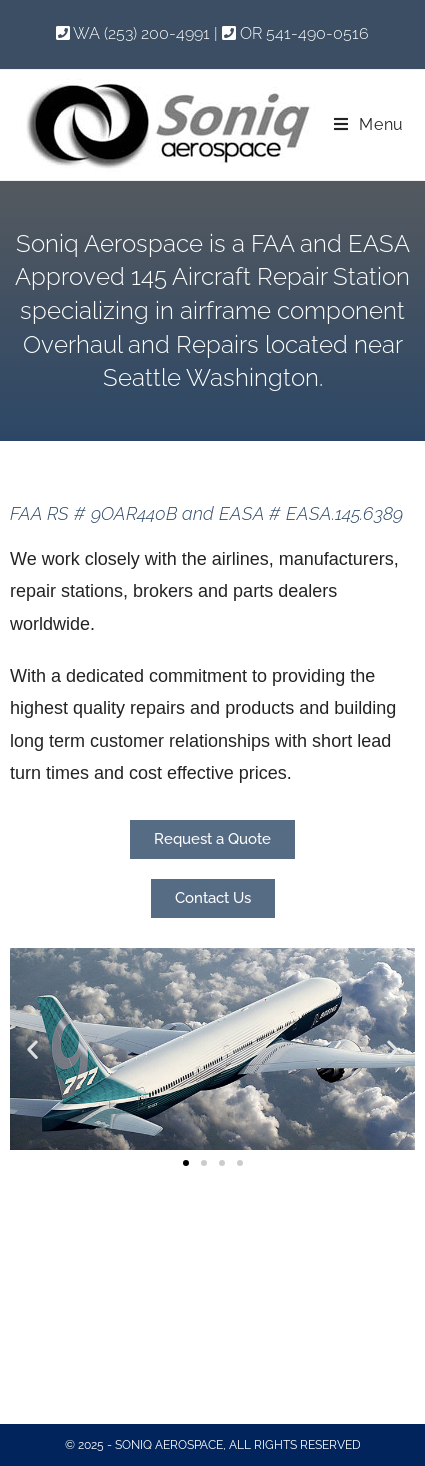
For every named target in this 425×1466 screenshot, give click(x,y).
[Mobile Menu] (369, 124)
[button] (32, 1048)
